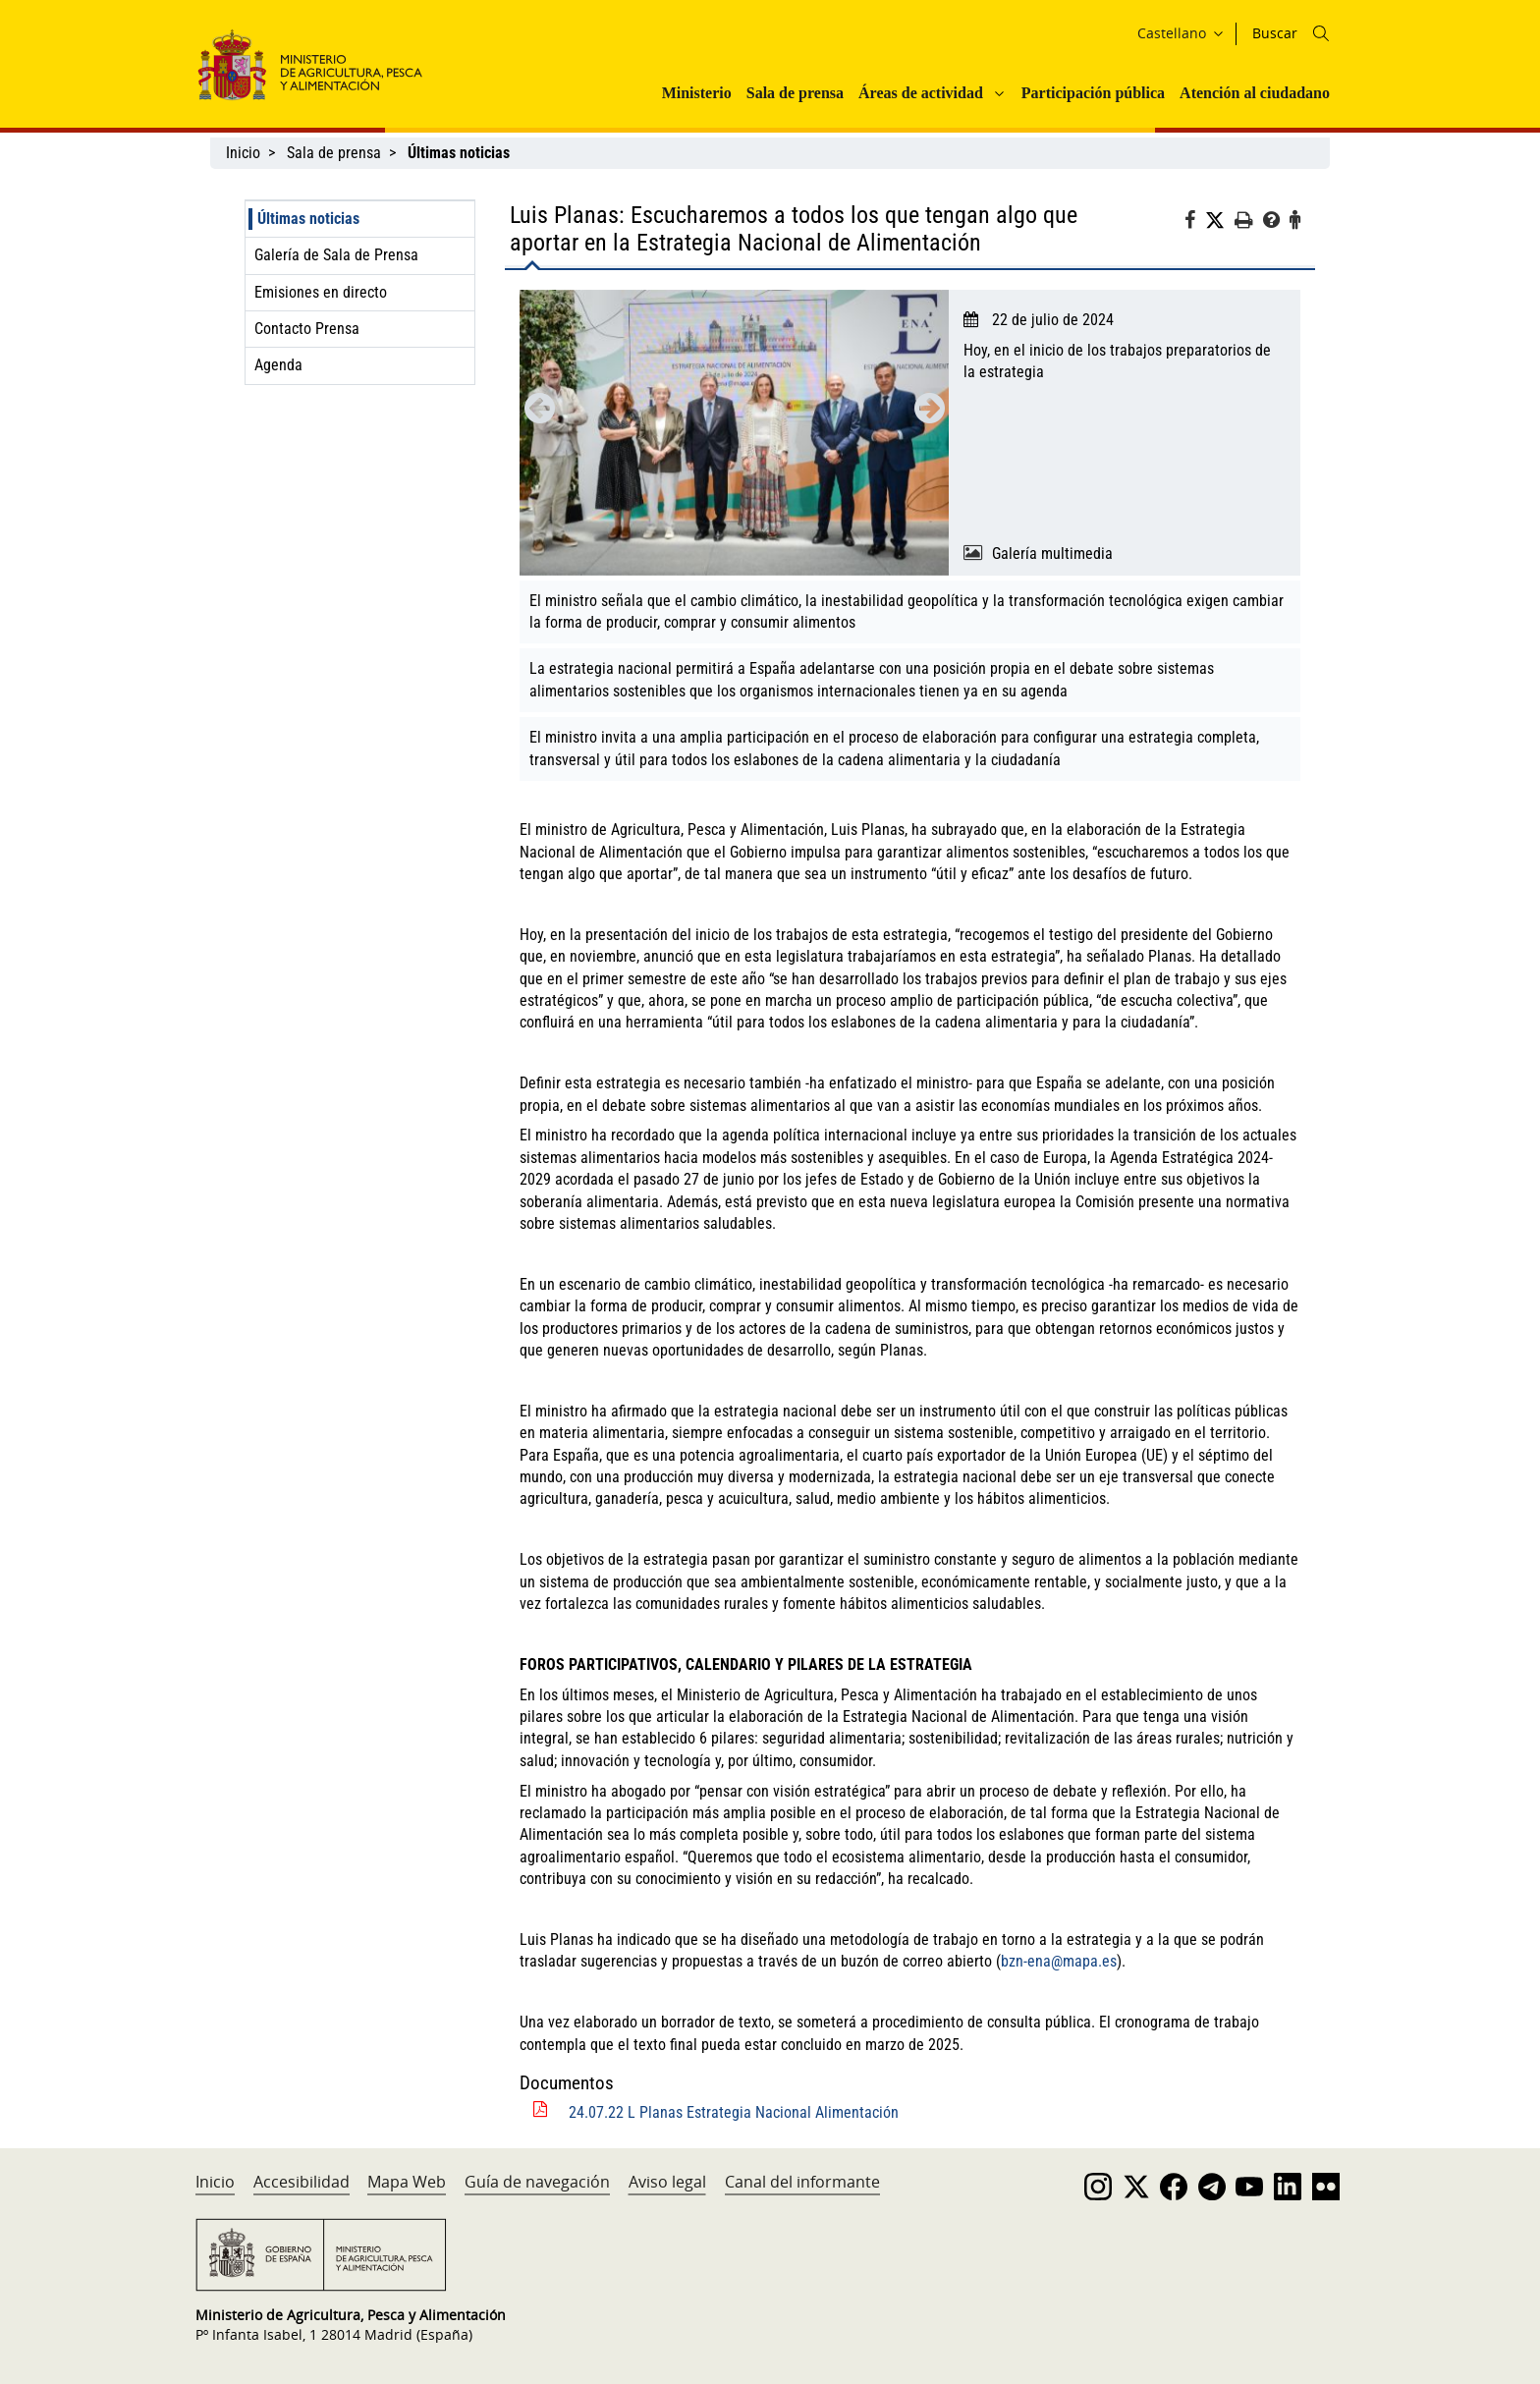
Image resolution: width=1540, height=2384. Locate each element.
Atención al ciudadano (1255, 92)
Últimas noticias (308, 218)
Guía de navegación (537, 2181)
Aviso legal (667, 2181)
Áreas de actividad (920, 92)
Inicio (243, 152)
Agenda (278, 365)
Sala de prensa (795, 92)
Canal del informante (802, 2181)
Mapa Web (406, 2181)
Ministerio (697, 92)
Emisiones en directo (320, 292)
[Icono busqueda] (1321, 33)
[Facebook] (1194, 223)
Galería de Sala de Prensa (336, 255)
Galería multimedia (1052, 553)
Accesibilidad (301, 2181)
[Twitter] (1220, 221)
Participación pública (1093, 92)
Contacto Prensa (306, 328)
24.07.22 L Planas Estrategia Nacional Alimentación (734, 2112)
